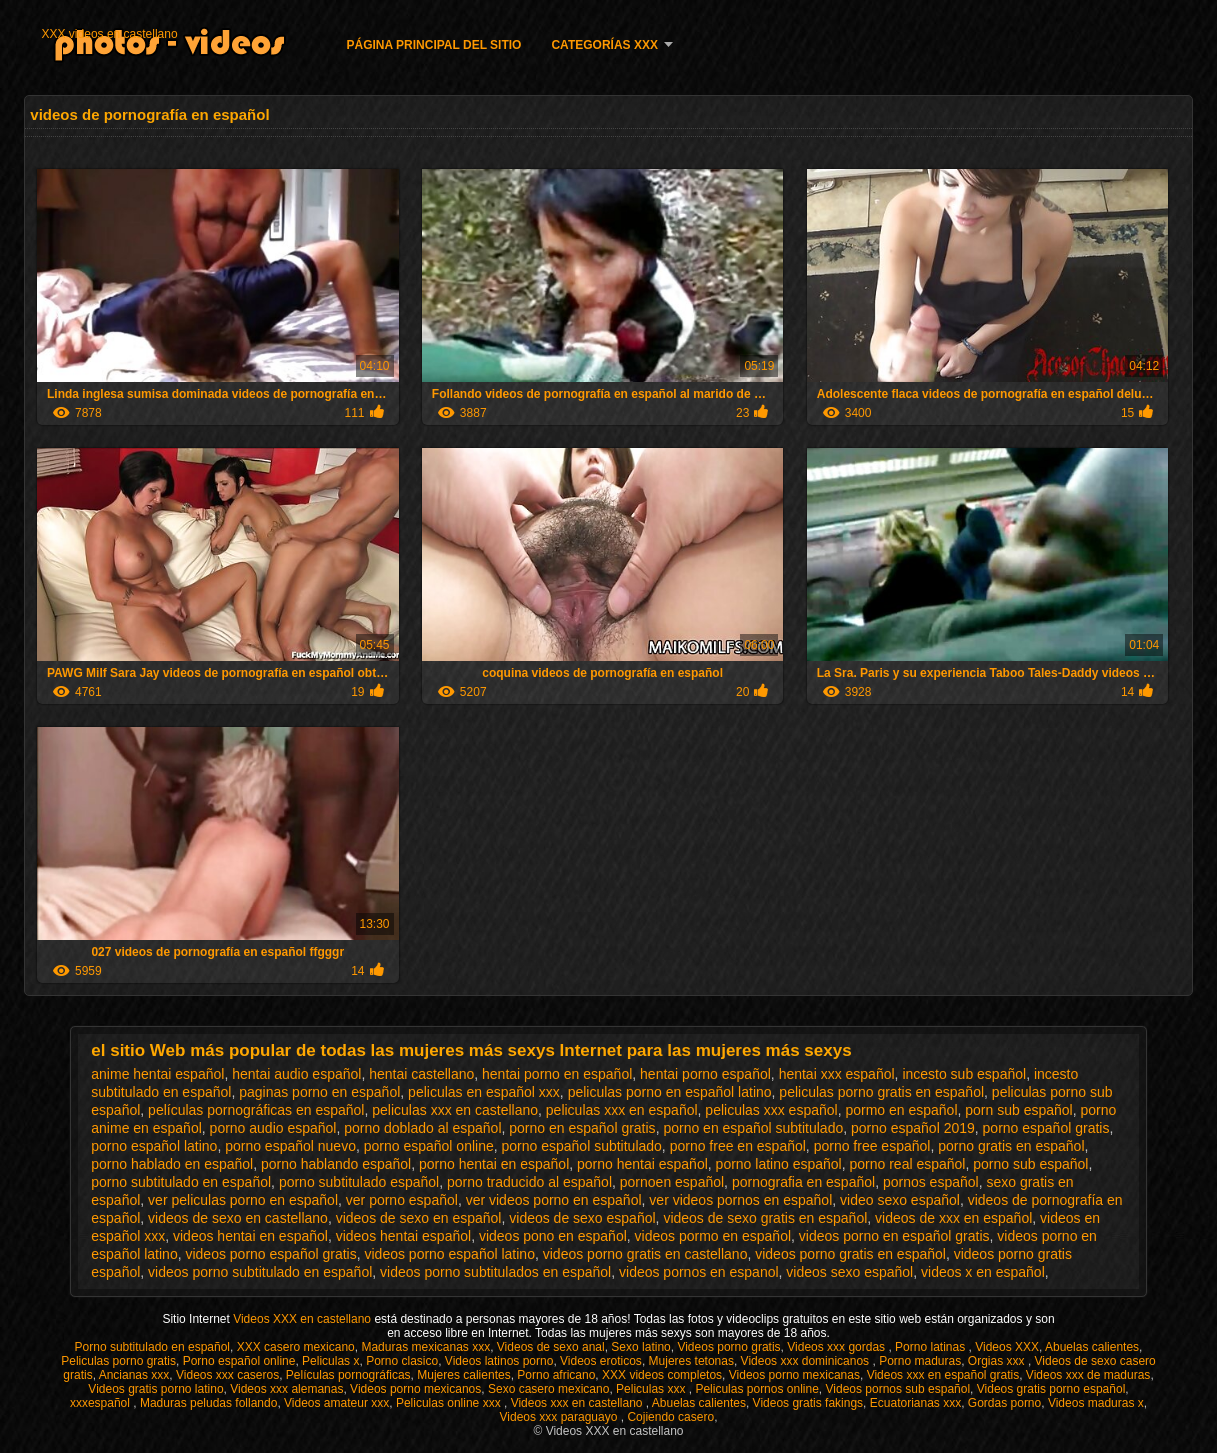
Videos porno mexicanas (794, 1375)
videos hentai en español (250, 1236)
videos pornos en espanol (699, 1272)
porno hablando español (336, 1164)
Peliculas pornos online (756, 1389)
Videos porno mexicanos (415, 1389)
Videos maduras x (1096, 1403)
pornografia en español (803, 1182)
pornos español (931, 1182)
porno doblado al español (422, 1128)
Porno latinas (931, 1347)
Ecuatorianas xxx (915, 1403)
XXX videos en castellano (110, 34)
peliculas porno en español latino (670, 1092)
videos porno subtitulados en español (495, 1272)
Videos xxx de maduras (1088, 1375)
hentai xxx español (837, 1074)
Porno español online (239, 1361)
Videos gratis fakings (808, 1403)
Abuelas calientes (1092, 1347)
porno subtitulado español (359, 1182)
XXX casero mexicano (296, 1347)
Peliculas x (330, 1361)
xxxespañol (101, 1403)
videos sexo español (849, 1272)
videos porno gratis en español (850, 1254)
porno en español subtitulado (753, 1128)
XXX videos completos (662, 1375)
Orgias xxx (998, 1361)
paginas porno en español (319, 1092)
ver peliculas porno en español (243, 1200)
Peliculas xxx (652, 1389)
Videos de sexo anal (551, 1347)
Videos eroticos (601, 1361)
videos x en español (983, 1272)
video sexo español (900, 1200)
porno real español (907, 1164)
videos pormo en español (713, 1236)
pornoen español (672, 1182)
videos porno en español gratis (894, 1236)
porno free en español (738, 1146)
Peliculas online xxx (450, 1403)
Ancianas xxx (134, 1375)
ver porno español (402, 1200)
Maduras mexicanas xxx (425, 1347)
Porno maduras (920, 1361)
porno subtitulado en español (181, 1182)
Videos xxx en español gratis (943, 1375)
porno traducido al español (529, 1182)
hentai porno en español (557, 1074)
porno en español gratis (582, 1128)
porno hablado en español (172, 1164)
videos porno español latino (449, 1254)
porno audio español (273, 1128)
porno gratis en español (1011, 1146)
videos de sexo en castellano (238, 1218)
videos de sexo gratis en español (765, 1218)
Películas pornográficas (348, 1375)
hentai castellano (421, 1074)
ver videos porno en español (554, 1200)
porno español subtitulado (582, 1146)
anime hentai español (157, 1074)
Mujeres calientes (463, 1375)
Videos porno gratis (728, 1347)
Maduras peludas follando (208, 1403)
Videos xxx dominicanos (807, 1361)
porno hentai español (642, 1164)
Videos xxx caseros (227, 1375)
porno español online (429, 1146)
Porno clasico (402, 1361)
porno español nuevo (290, 1146)
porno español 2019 (913, 1128)
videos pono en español (553, 1236)
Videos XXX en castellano (303, 1319)
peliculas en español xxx (484, 1092)
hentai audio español (296, 1074)
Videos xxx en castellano (578, 1403)
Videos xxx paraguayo (560, 1417)
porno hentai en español (494, 1164)
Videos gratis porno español (1051, 1389)
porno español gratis (1046, 1128)
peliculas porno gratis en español (881, 1092)
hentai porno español (705, 1074)
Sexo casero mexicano (548, 1389)
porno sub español (1030, 1164)
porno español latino (154, 1146)
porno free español (872, 1146)
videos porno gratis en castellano (645, 1254)
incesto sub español (964, 1074)
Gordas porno (1004, 1403)
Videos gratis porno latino (155, 1389)
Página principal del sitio (434, 45)
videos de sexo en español (419, 1218)
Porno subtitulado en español (152, 1347)
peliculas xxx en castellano (455, 1110)
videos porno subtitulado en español (260, 1272)
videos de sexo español (582, 1218)
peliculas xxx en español (622, 1110)
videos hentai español (403, 1236)
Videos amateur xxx (336, 1403)
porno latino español (779, 1164)
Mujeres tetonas (691, 1361)
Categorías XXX (604, 45)
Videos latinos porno (499, 1361)
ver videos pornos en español (740, 1200)
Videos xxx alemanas (286, 1389)
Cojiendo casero (670, 1417)
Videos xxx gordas (837, 1347)
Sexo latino (640, 1347)
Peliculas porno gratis (118, 1361)
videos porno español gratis (270, 1254)
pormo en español (901, 1110)
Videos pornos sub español (898, 1389)
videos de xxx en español (953, 1218)
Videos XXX (1007, 1347)
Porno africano (556, 1375)
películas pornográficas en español (256, 1110)
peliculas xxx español (771, 1110)
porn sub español (1018, 1110)
